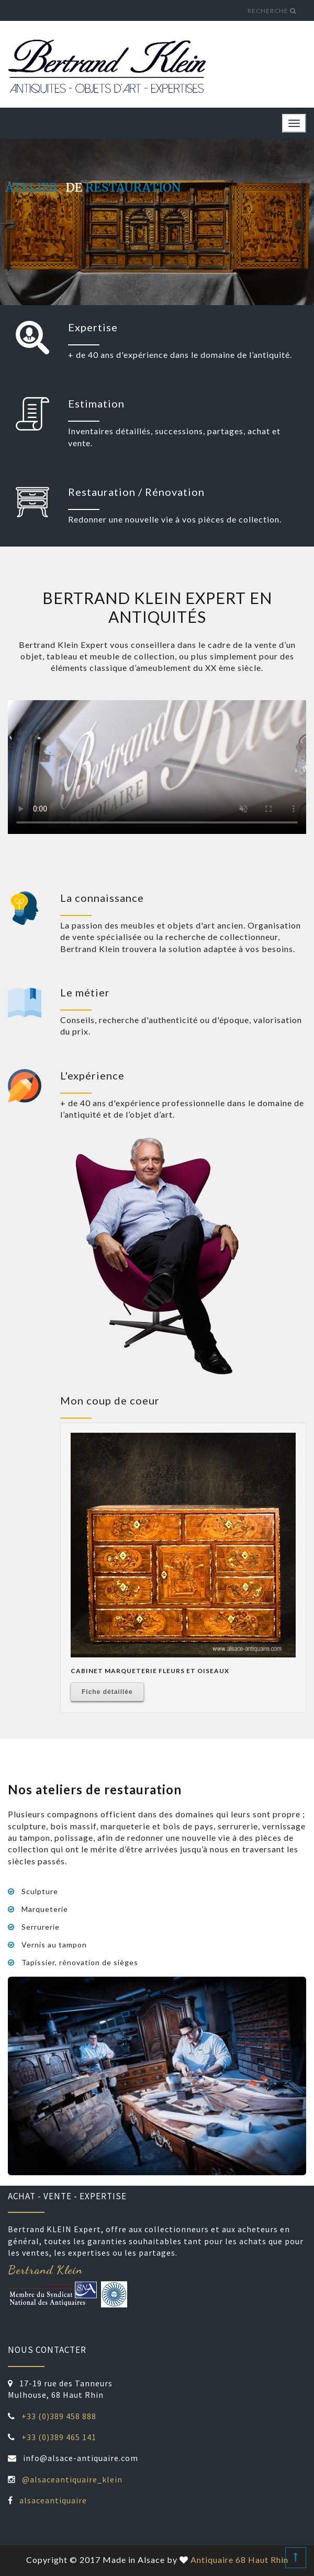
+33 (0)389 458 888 (58, 2416)
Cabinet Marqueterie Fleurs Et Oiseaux (150, 1671)
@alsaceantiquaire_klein (72, 2479)
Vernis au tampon (54, 1944)
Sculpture (39, 1891)
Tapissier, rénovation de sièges (79, 1962)
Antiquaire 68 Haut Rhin (239, 2560)
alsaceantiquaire (53, 2500)
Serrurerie (40, 1927)
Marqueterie (44, 1909)
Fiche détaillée (107, 1692)
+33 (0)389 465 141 (58, 2437)
